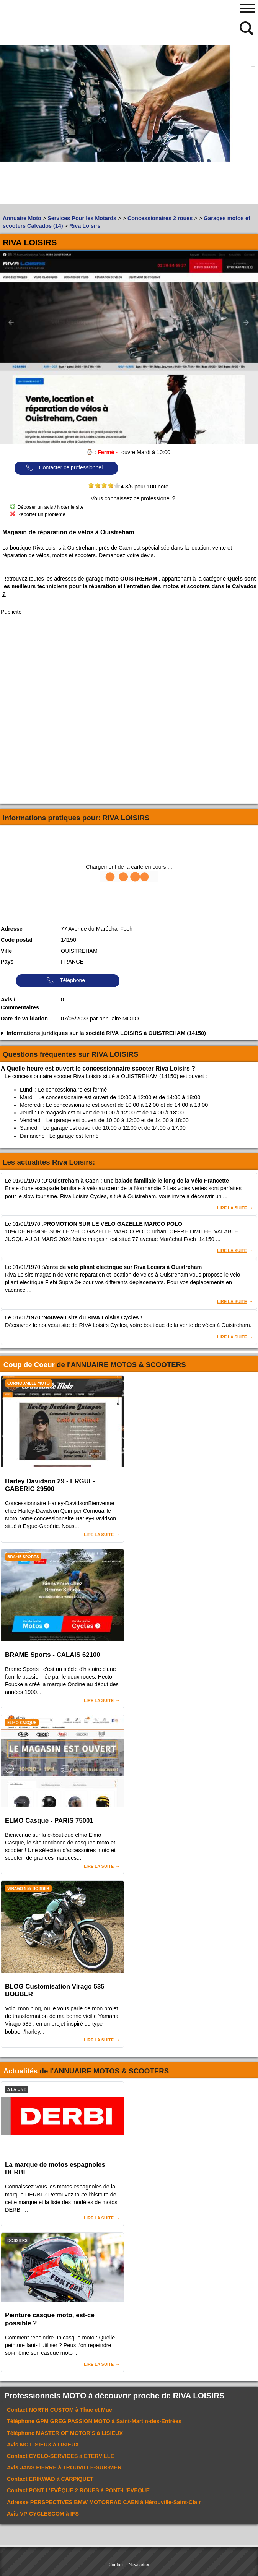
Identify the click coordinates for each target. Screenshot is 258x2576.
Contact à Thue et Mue (59, 2410)
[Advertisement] (72, 150)
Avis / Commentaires (20, 1003)
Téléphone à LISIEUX (65, 2433)
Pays (7, 962)
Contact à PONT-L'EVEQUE (78, 2490)
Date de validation (24, 1018)
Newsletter (139, 2564)
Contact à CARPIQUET (50, 2479)
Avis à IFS (43, 2514)
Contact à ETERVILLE (60, 2456)
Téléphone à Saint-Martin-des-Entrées (94, 2421)
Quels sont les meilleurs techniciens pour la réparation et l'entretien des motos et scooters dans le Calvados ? (129, 586)
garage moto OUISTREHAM (121, 579)
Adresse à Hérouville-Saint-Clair (104, 2502)
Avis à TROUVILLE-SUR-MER (64, 2467)
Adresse (12, 929)
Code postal (16, 940)
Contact (116, 2564)
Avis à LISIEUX (43, 2444)
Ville (6, 951)
